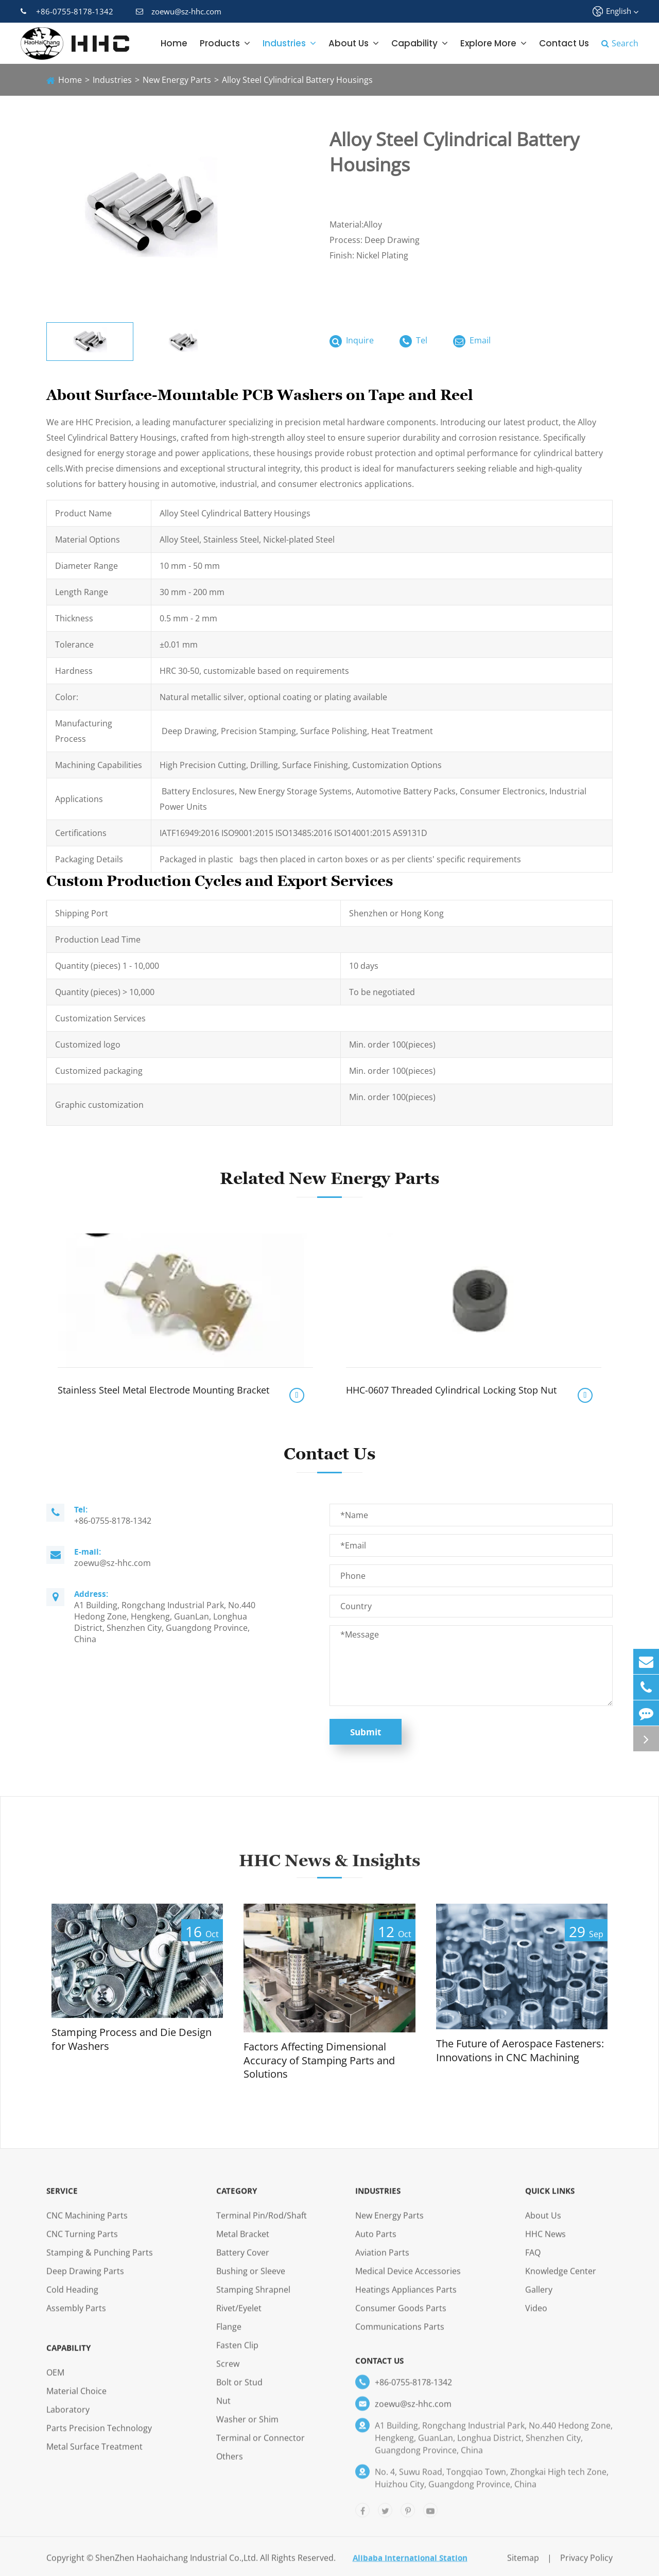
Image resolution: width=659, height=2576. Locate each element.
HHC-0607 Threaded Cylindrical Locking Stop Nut (451, 1390)
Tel (413, 341)
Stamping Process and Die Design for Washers (131, 2039)
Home (174, 43)
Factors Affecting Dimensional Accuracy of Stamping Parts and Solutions (319, 2060)
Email (472, 341)
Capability (419, 43)
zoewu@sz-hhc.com (178, 11)
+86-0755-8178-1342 (67, 11)
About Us (353, 43)
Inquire (352, 341)
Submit (365, 1732)
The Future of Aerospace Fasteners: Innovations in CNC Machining (520, 2050)
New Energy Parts (177, 79)
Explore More (493, 43)
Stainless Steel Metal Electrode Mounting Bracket (163, 1390)
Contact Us (564, 43)
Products (225, 43)
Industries (289, 43)
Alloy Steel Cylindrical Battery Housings (297, 79)
